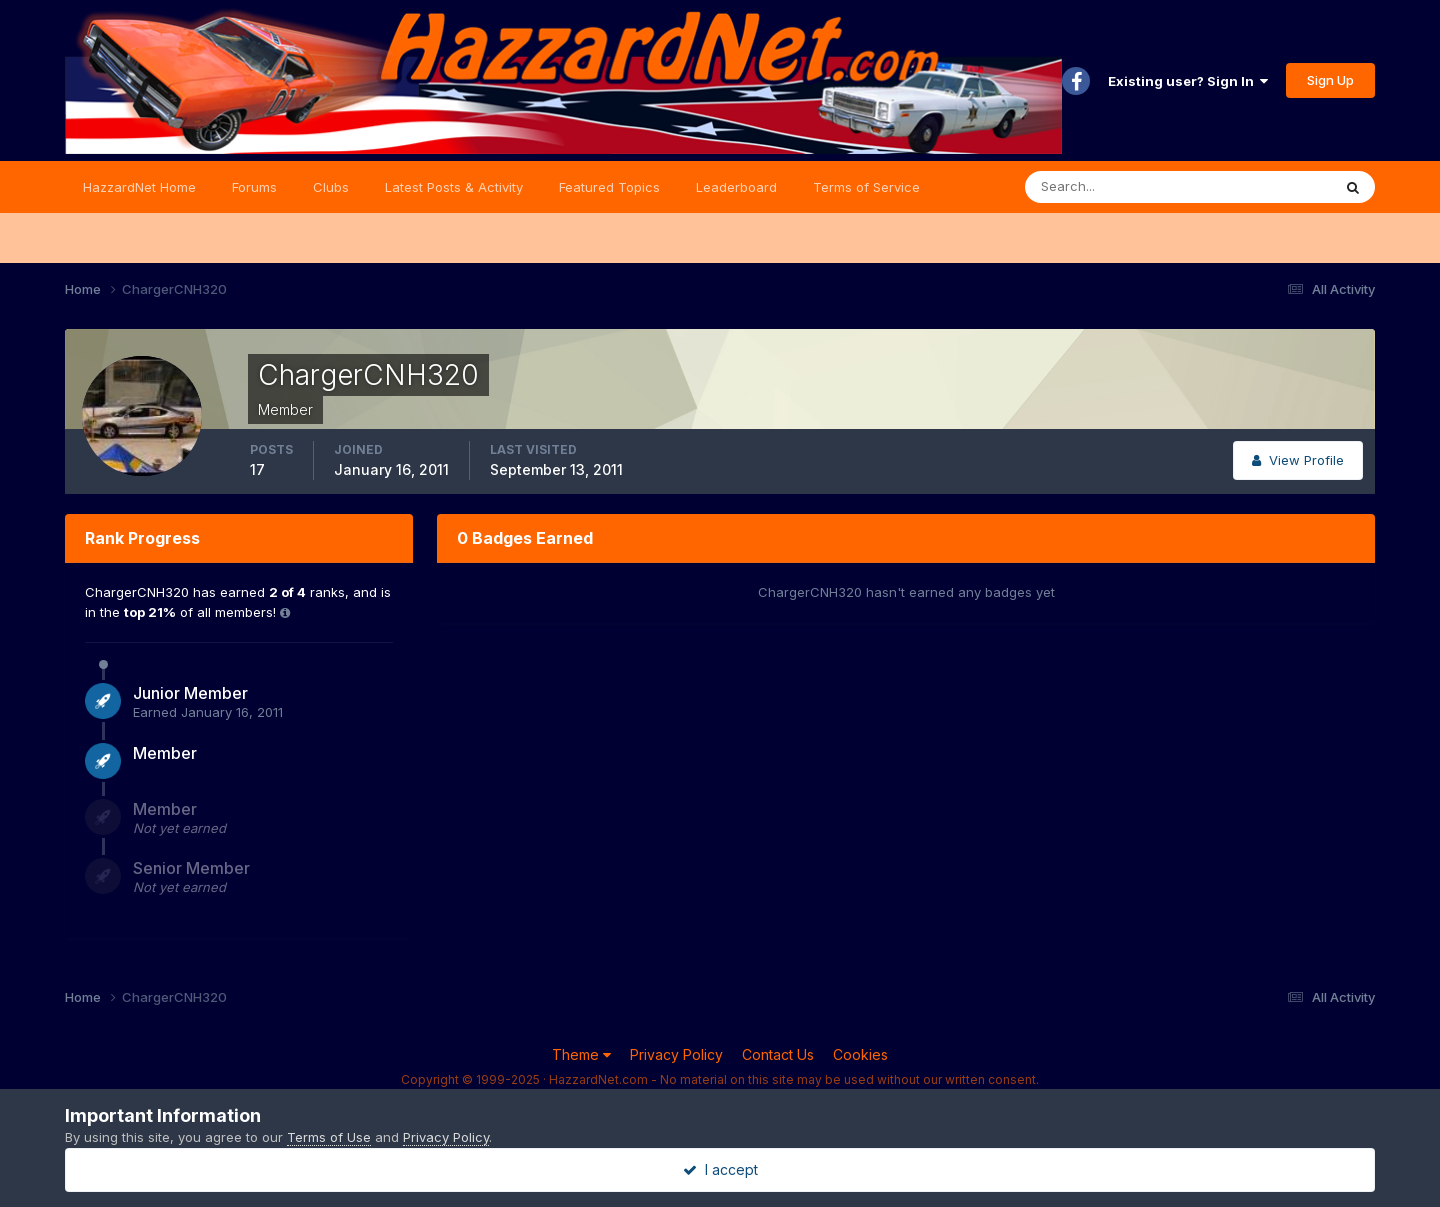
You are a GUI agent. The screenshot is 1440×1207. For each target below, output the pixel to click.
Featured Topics (609, 187)
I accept (720, 1169)
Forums (254, 187)
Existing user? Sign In (1188, 81)
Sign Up (1330, 80)
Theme (581, 1054)
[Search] (1113, 187)
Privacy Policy (676, 1054)
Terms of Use (329, 1137)
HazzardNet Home (139, 187)
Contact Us (778, 1054)
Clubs (331, 187)
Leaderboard (736, 187)
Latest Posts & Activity (454, 187)
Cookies (860, 1054)
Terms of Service (866, 187)
